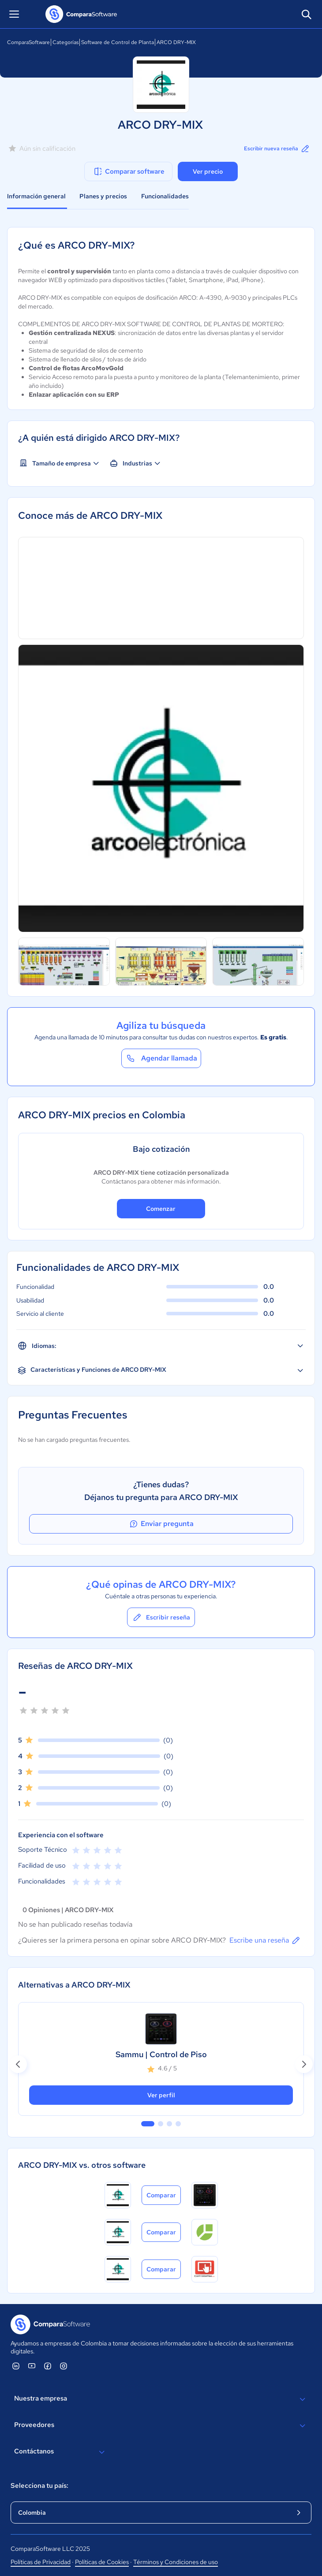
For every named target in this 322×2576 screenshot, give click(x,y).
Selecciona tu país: (39, 2485)
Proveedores (161, 2425)
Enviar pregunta (161, 1524)
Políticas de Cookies (102, 2562)
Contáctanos (60, 2452)
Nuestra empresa (161, 2399)
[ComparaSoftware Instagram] (63, 2365)
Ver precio (208, 171)
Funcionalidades (165, 196)
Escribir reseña (161, 1617)
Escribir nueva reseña (277, 148)
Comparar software (129, 171)
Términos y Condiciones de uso (175, 2562)
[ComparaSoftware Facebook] (47, 2365)
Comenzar (161, 1209)
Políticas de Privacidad (41, 2562)
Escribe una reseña (265, 1940)
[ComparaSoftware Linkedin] (16, 2365)
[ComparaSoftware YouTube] (31, 2365)
